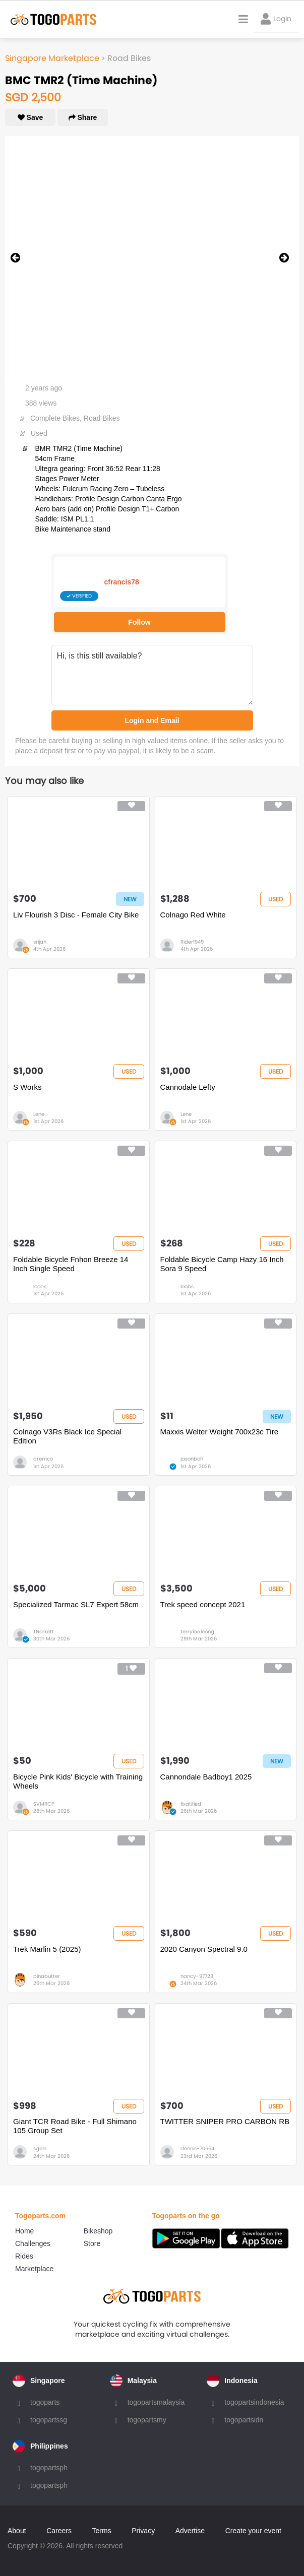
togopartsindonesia (254, 2402)
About (17, 2531)
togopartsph (49, 2468)
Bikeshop (98, 2231)
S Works (27, 1087)
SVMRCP (43, 1804)
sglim (39, 2148)
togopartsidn (243, 2420)
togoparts (44, 2402)
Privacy (143, 2531)
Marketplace (34, 2269)
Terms (101, 2531)
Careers (59, 2531)
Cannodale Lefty (187, 1087)
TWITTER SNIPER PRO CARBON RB (225, 2121)
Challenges (32, 2243)
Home (24, 2231)
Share (83, 117)
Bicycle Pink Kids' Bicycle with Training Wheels (78, 1781)
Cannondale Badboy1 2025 (206, 1776)
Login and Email (152, 720)
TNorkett (43, 1631)
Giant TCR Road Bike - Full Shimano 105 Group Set (75, 2126)
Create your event (253, 2531)
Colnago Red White (193, 914)
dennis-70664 (197, 2148)
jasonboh (191, 1459)
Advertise (190, 2531)
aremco (43, 1459)
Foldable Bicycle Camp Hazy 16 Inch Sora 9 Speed (222, 1264)
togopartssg (48, 2420)
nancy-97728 (196, 1976)
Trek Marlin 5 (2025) (47, 1949)
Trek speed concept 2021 (203, 1604)
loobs (39, 1286)
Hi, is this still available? (152, 675)
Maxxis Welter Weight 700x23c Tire (219, 1431)
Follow (139, 622)
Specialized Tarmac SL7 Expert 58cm (76, 1604)
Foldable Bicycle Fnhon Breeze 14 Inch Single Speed (70, 1264)
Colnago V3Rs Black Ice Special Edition (67, 1436)
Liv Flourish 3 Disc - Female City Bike (76, 914)
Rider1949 (192, 942)
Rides (24, 2256)
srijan (39, 942)
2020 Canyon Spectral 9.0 (204, 1949)
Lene (38, 1114)
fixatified (190, 1804)
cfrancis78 (121, 582)
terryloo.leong (197, 1631)
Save (30, 117)
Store (92, 2243)
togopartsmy (147, 2420)
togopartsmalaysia (156, 2402)
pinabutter (46, 1976)
